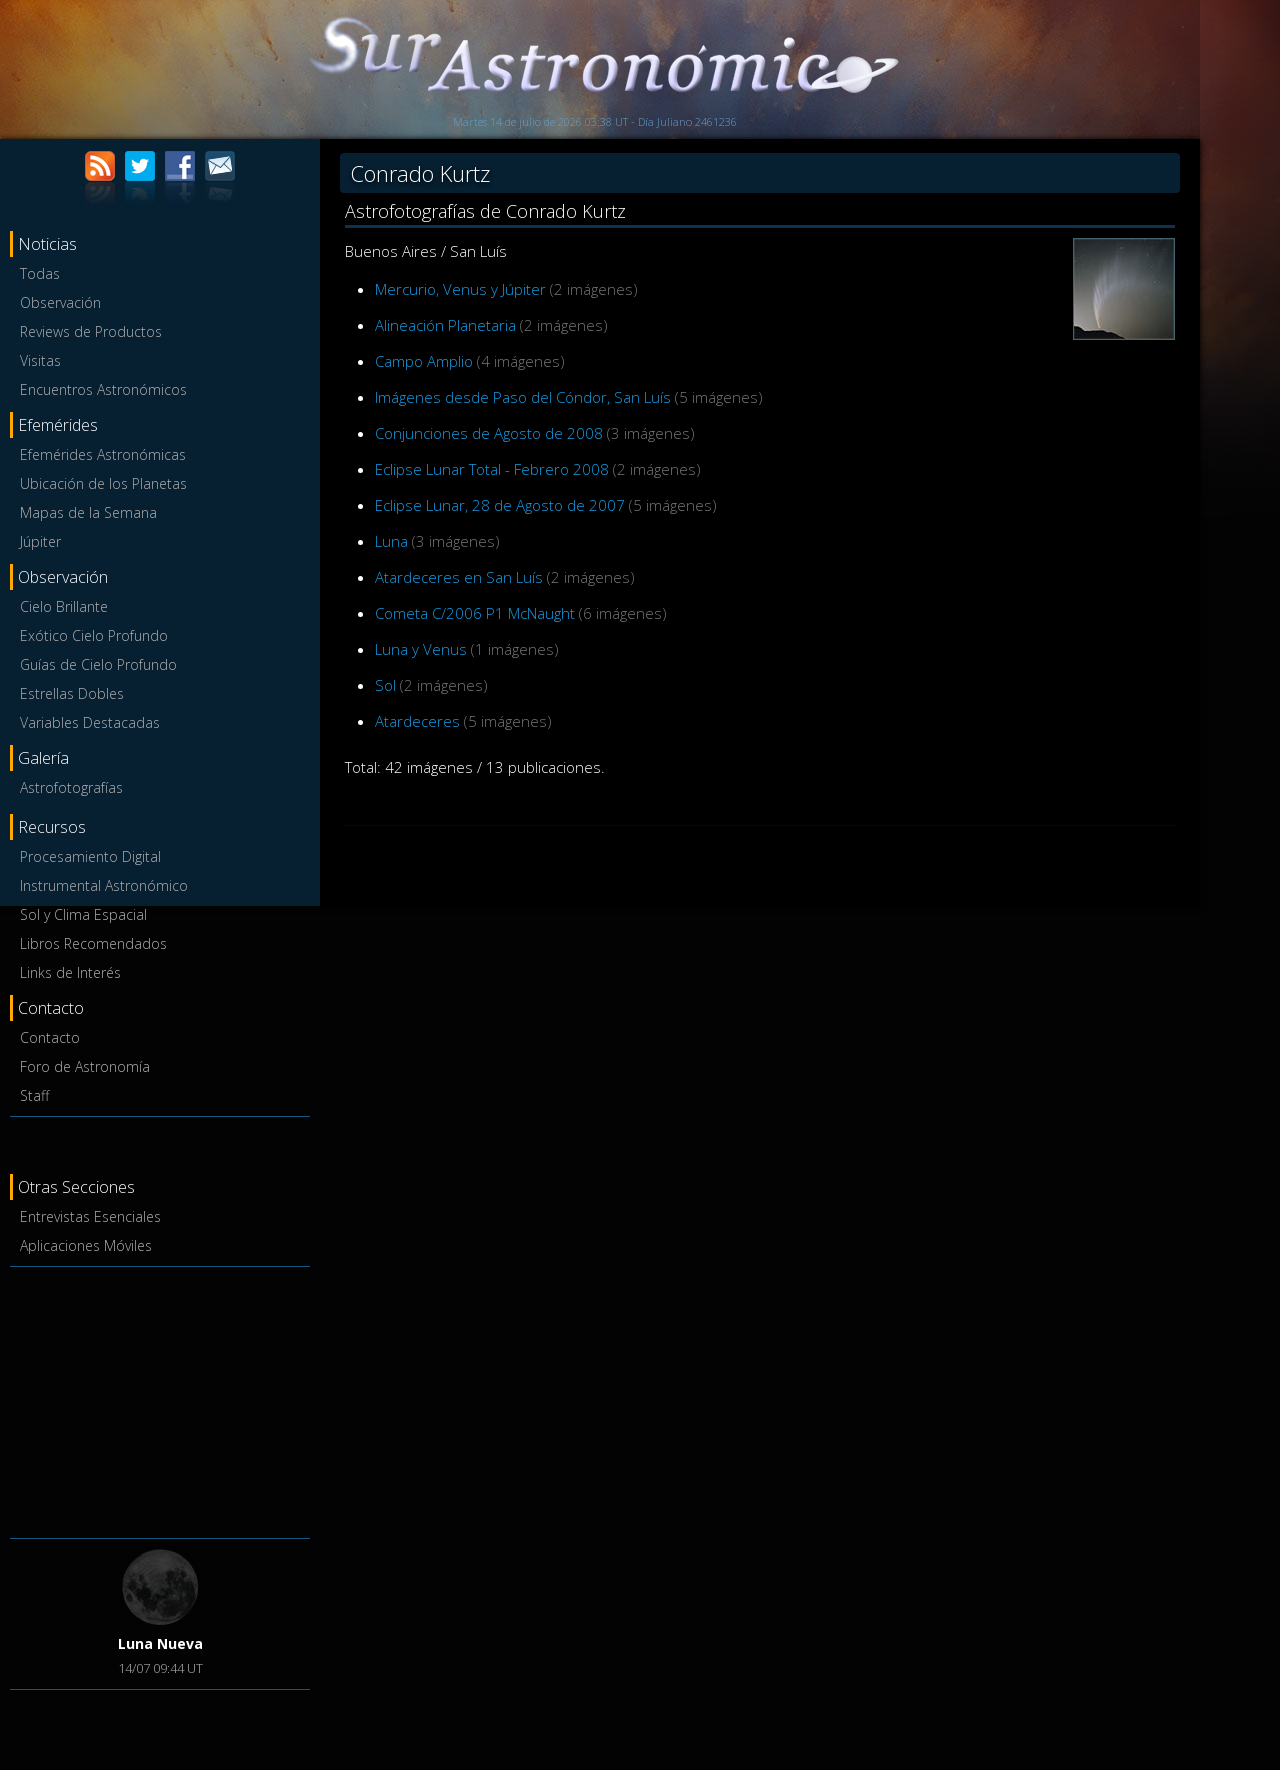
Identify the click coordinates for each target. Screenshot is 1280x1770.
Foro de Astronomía (85, 1066)
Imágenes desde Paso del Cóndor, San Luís (523, 397)
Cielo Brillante (64, 606)
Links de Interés (70, 972)
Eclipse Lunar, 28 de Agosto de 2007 (500, 505)
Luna (391, 541)
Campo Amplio (424, 361)
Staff (34, 1095)
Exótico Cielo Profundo (94, 635)
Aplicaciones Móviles (86, 1245)
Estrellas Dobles (72, 693)
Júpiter (40, 541)
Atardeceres (417, 721)
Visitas (40, 360)
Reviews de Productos (91, 331)
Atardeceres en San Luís (459, 577)
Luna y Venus (421, 649)
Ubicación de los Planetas (103, 483)
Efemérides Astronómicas (103, 454)
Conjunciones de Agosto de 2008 (489, 433)
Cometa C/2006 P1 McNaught (475, 613)
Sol (385, 685)
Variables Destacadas (90, 722)
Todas (40, 273)
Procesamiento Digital (90, 856)
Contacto (50, 1037)
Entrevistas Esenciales (90, 1216)
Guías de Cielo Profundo (98, 664)
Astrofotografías (71, 787)
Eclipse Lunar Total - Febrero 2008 (492, 469)
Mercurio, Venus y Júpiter (460, 289)
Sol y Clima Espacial (83, 914)
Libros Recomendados (93, 943)
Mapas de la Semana (88, 512)
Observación (60, 302)
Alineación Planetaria (445, 325)
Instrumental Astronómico (104, 885)
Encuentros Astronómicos (103, 389)
